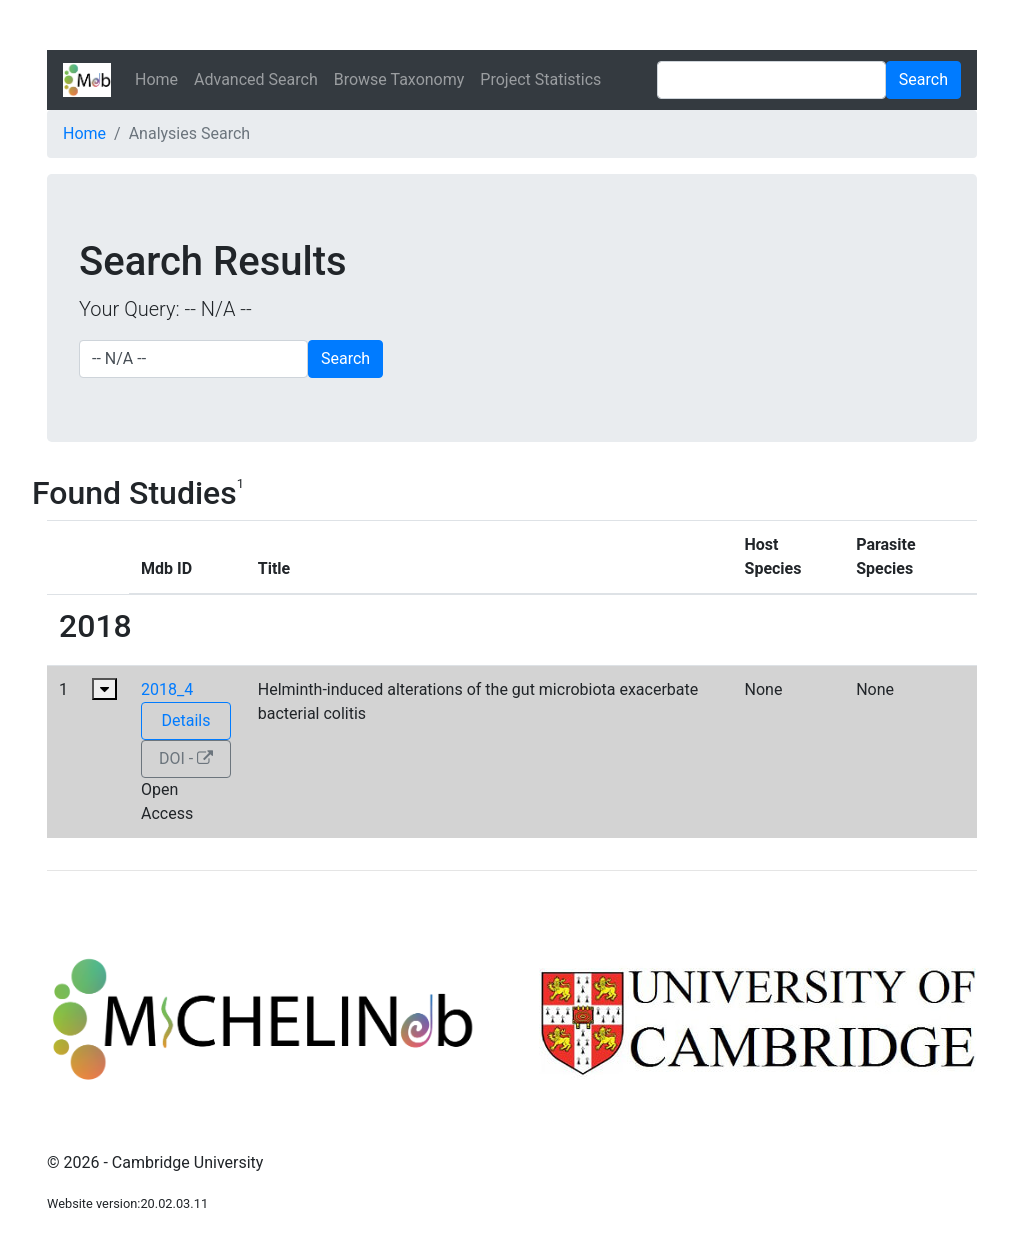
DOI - (186, 758)
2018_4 (167, 689)
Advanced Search (256, 79)
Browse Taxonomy (399, 79)
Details (186, 720)
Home (156, 79)
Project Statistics (540, 79)
